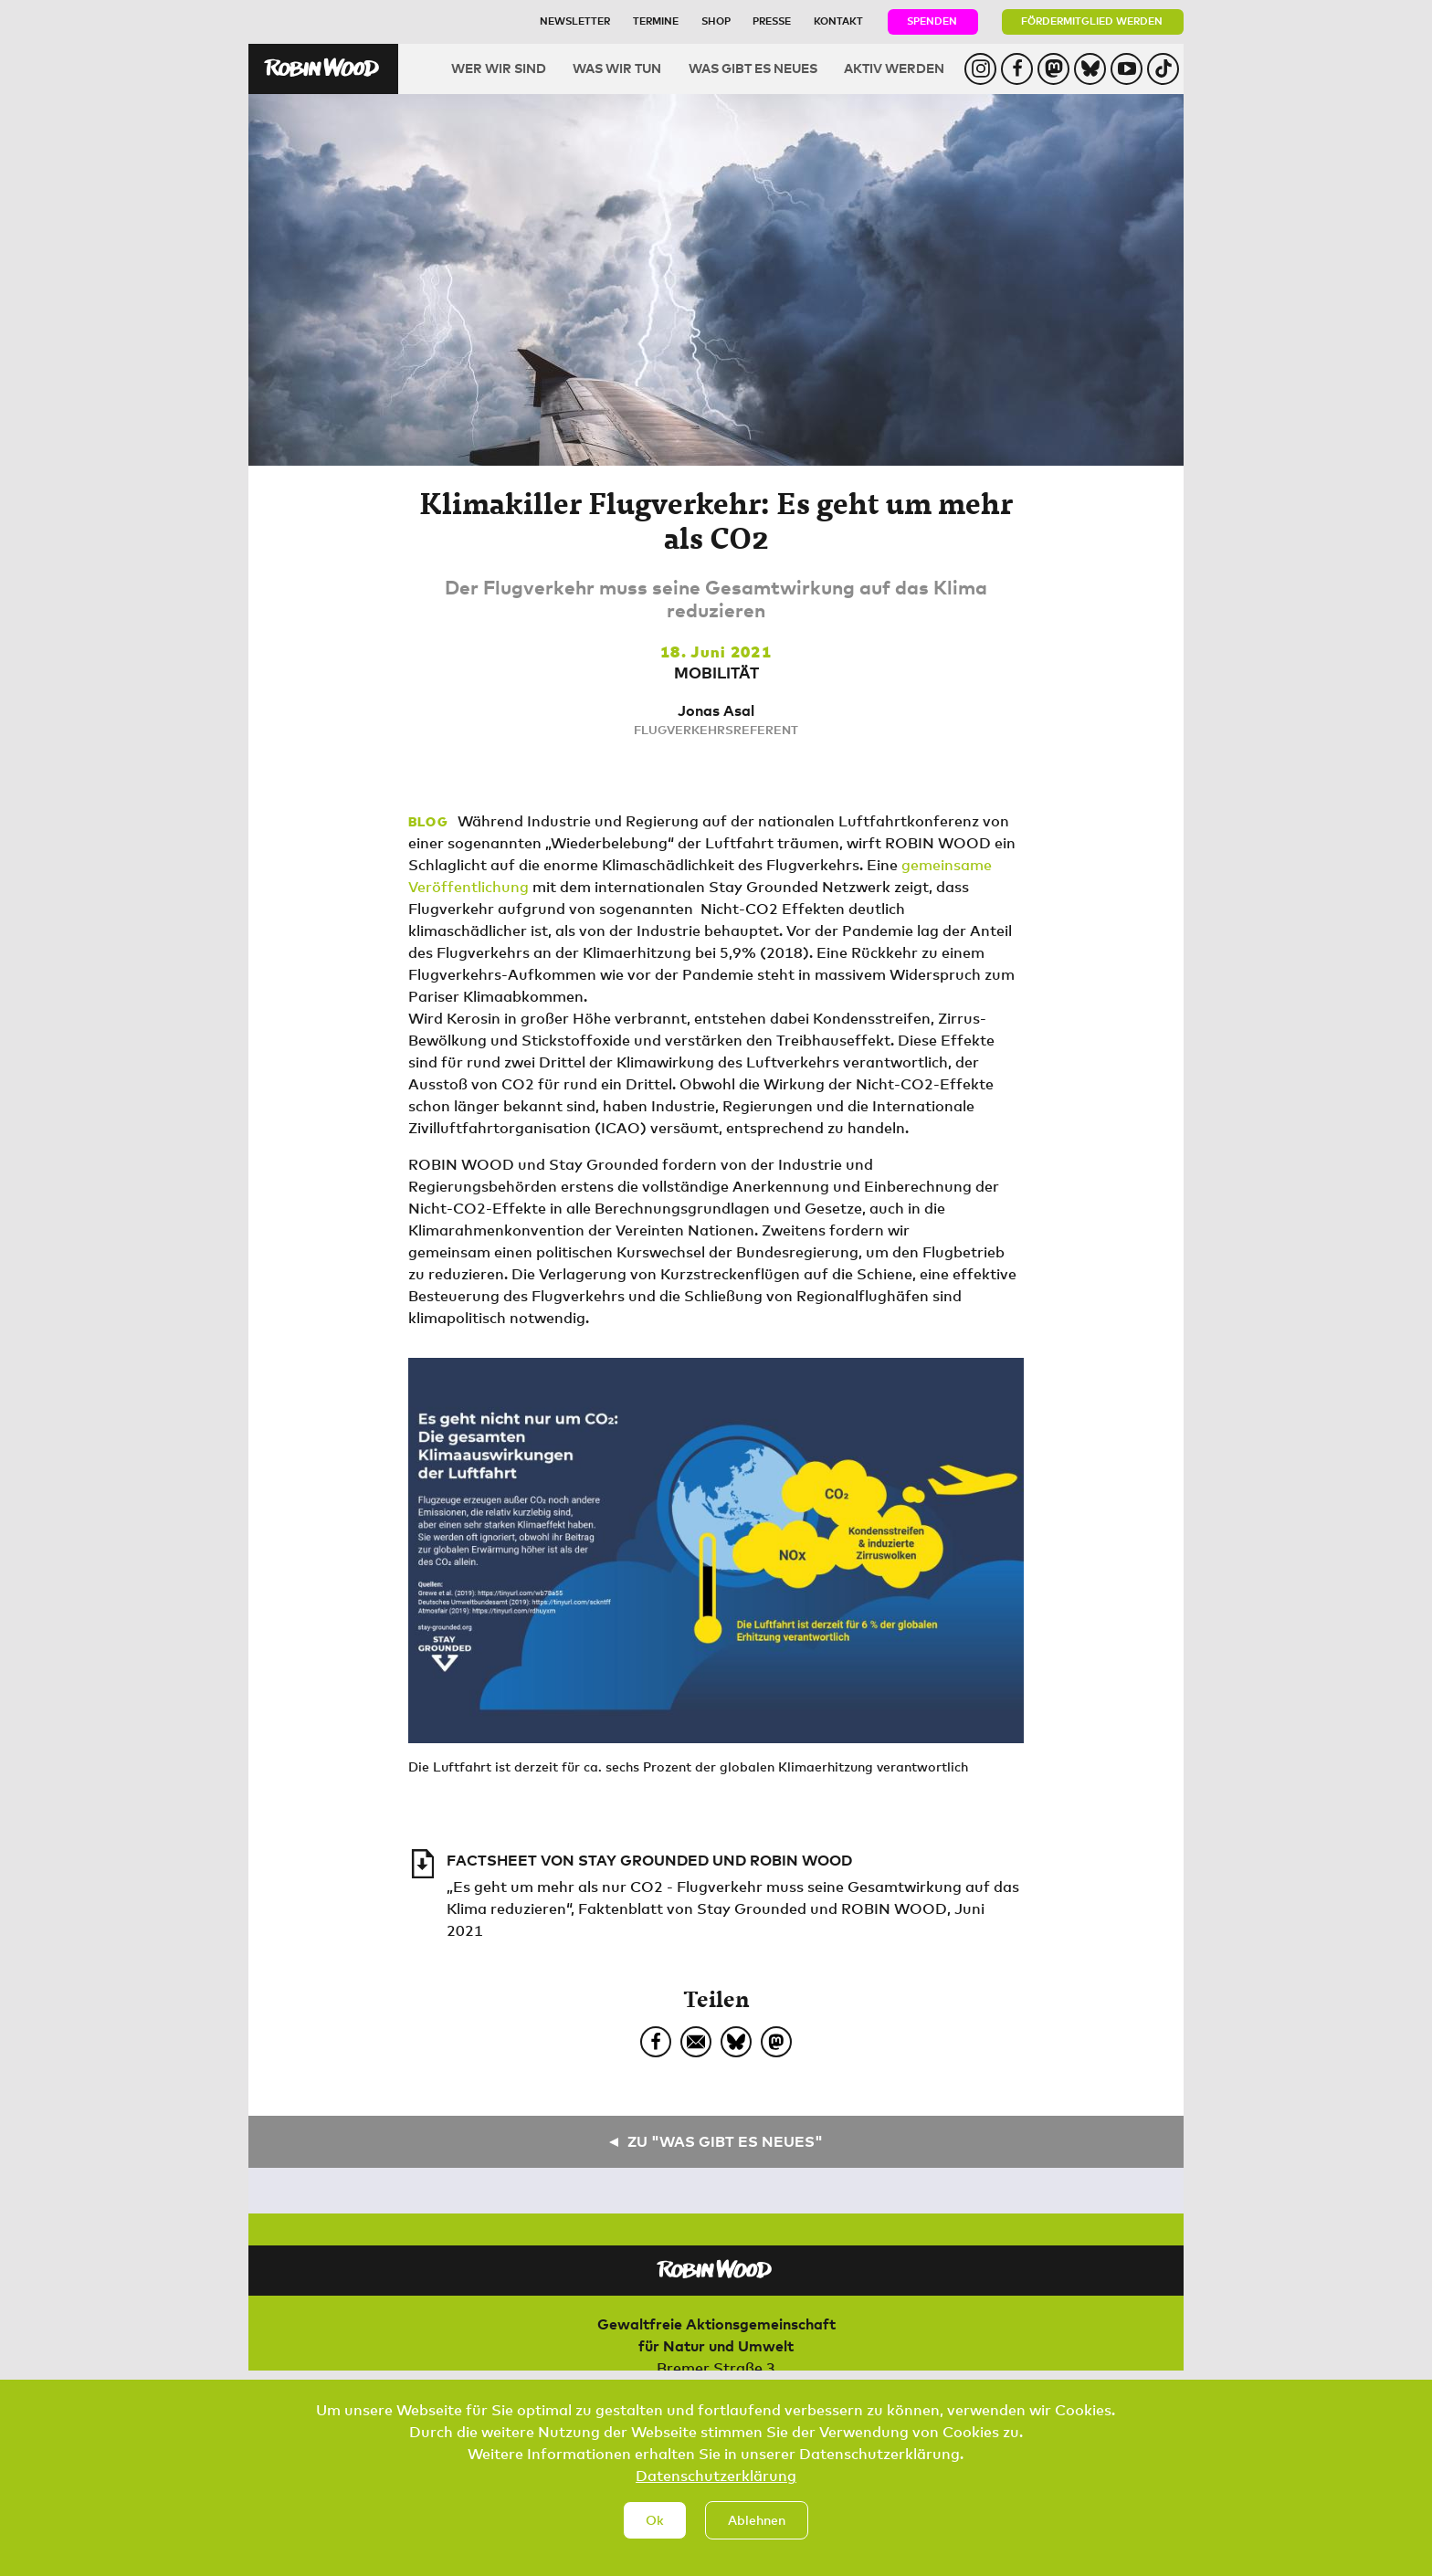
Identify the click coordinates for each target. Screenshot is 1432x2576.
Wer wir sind (498, 68)
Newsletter (575, 20)
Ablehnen (756, 2528)
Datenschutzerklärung (716, 2484)
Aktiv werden (894, 68)
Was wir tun (617, 68)
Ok (655, 2528)
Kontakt (838, 20)
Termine (656, 20)
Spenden (932, 20)
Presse (772, 20)
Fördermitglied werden (1092, 20)
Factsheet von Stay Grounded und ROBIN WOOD (649, 1860)
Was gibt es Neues (753, 68)
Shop (716, 20)
